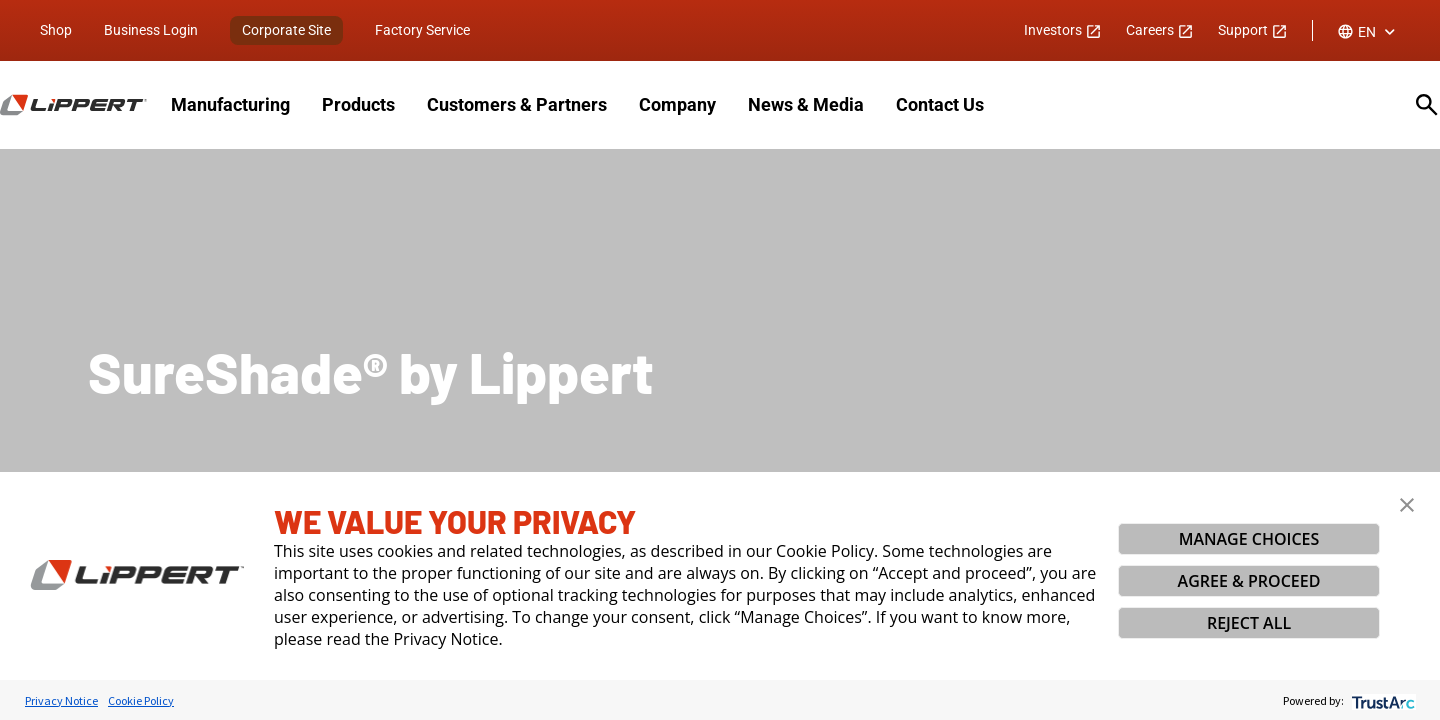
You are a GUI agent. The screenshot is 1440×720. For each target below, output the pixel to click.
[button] (1407, 505)
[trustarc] (1381, 700)
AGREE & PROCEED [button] (1249, 581)
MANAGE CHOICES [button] (1249, 539)
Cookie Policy (141, 700)
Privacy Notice (61, 700)
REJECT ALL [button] (1249, 623)
